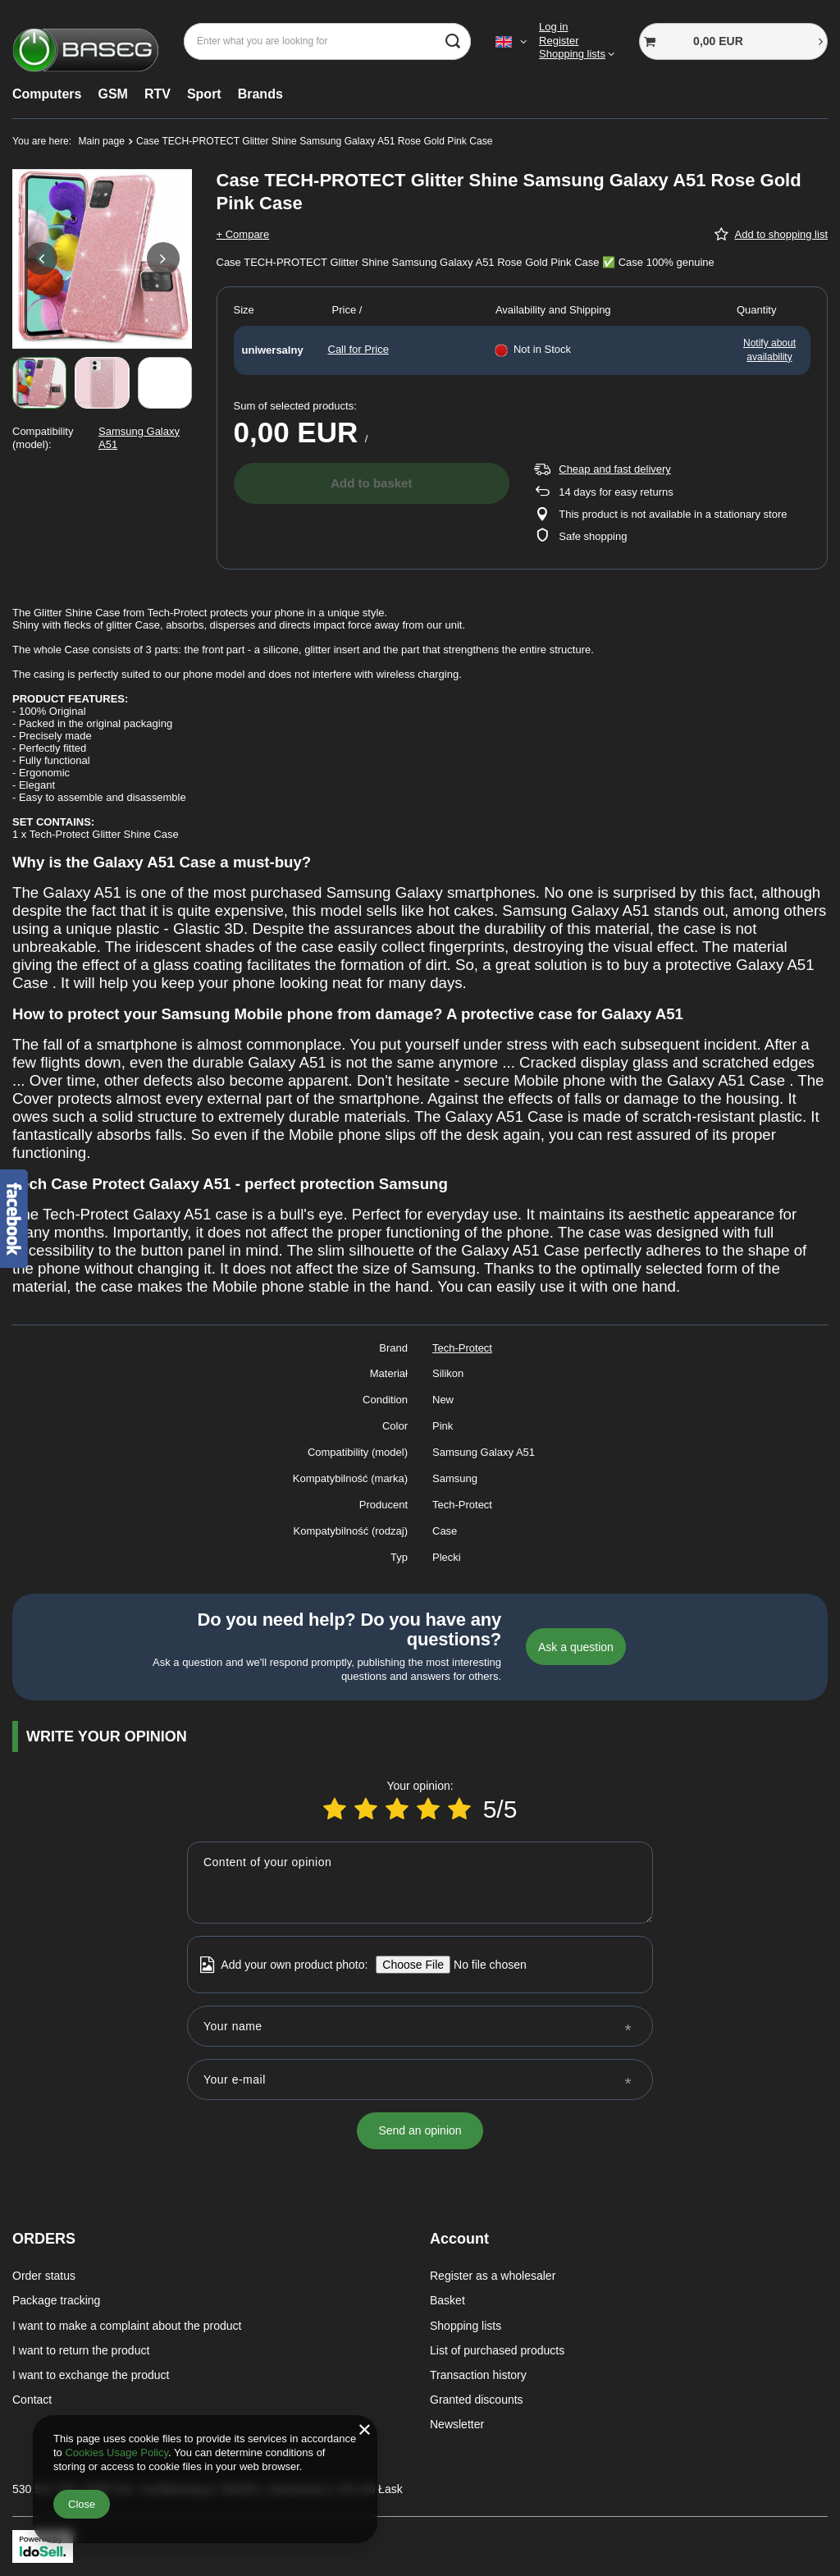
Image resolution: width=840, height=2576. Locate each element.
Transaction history (478, 2375)
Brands (260, 94)
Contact (32, 2399)
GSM (112, 94)
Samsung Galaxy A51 (139, 438)
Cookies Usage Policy (116, 2452)
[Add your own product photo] (484, 1965)
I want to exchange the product (90, 2375)
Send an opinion (419, 2130)
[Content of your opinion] (419, 1883)
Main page (102, 141)
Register (558, 40)
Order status (43, 2275)
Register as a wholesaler (492, 2275)
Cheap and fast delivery (615, 469)
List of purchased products (497, 2350)
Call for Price (358, 349)
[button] (41, 258)
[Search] (452, 41)
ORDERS (43, 2239)
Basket (447, 2300)
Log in (553, 27)
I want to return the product (80, 2350)
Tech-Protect (462, 1348)
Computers (46, 94)
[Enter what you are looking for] (327, 41)
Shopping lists (572, 54)
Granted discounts (476, 2399)
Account (459, 2239)
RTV (157, 94)
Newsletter (457, 2424)
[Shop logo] (85, 41)
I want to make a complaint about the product (126, 2325)
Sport (204, 94)
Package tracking (56, 2300)
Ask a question (576, 1647)
